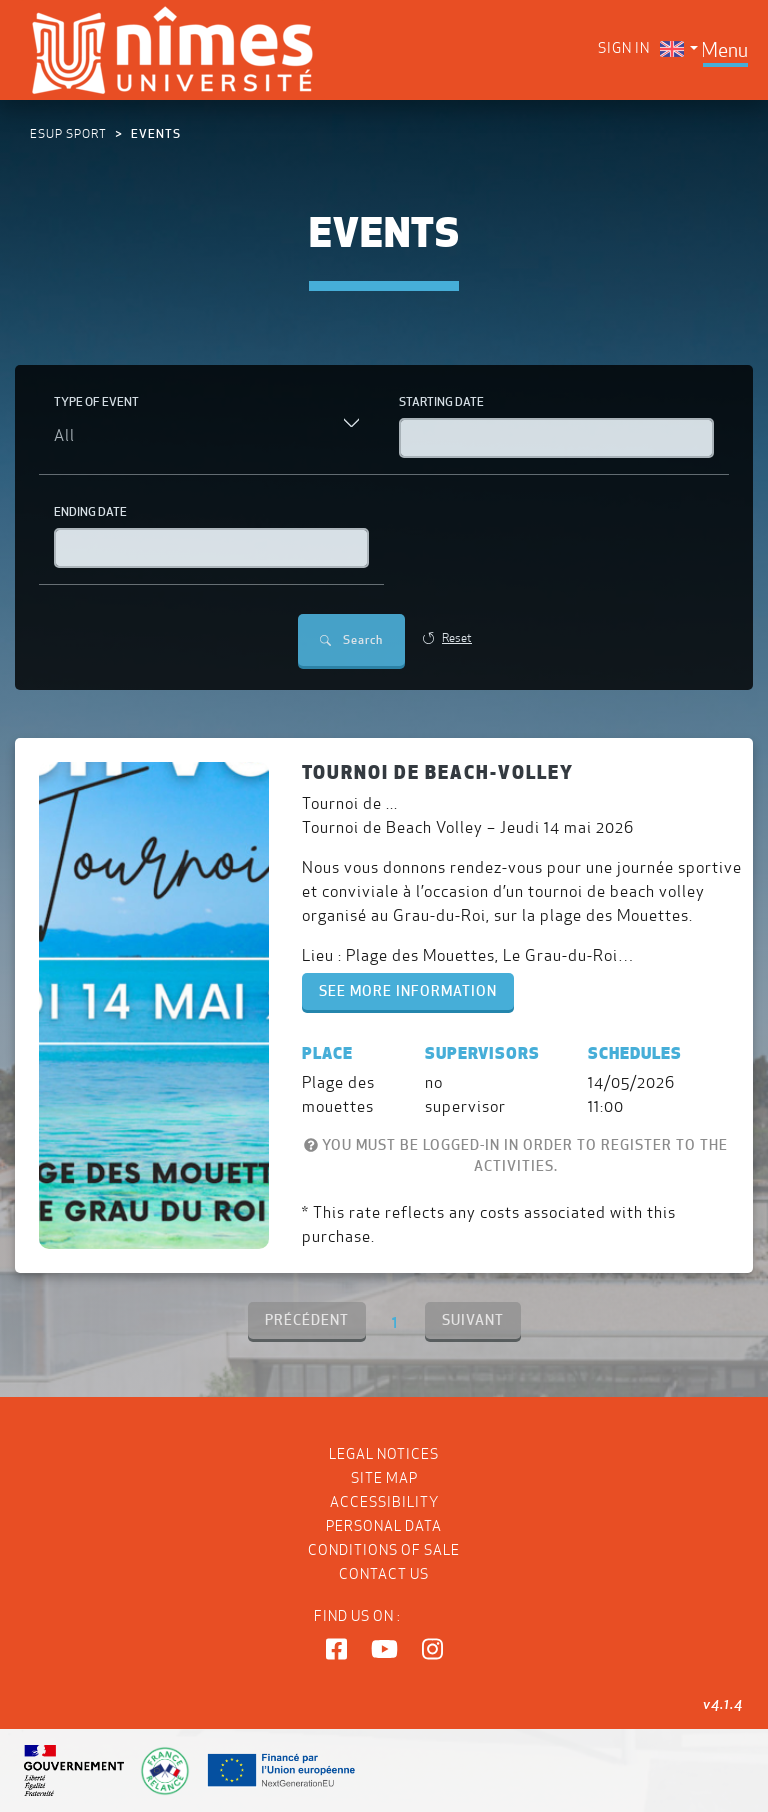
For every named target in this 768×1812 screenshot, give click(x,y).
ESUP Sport (68, 133)
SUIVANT (473, 1320)
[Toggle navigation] (724, 50)
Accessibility (384, 1502)
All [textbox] (64, 435)
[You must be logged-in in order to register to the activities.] (311, 1145)
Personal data (384, 1526)
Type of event (96, 401)
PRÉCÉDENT (307, 1320)
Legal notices (384, 1454)
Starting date (441, 401)
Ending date (90, 511)
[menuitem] (679, 48)
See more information (408, 991)
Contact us (384, 1574)
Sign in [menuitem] (624, 48)
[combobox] (211, 437)
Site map (384, 1478)
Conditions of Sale (384, 1550)
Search (351, 639)
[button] (336, 1650)
